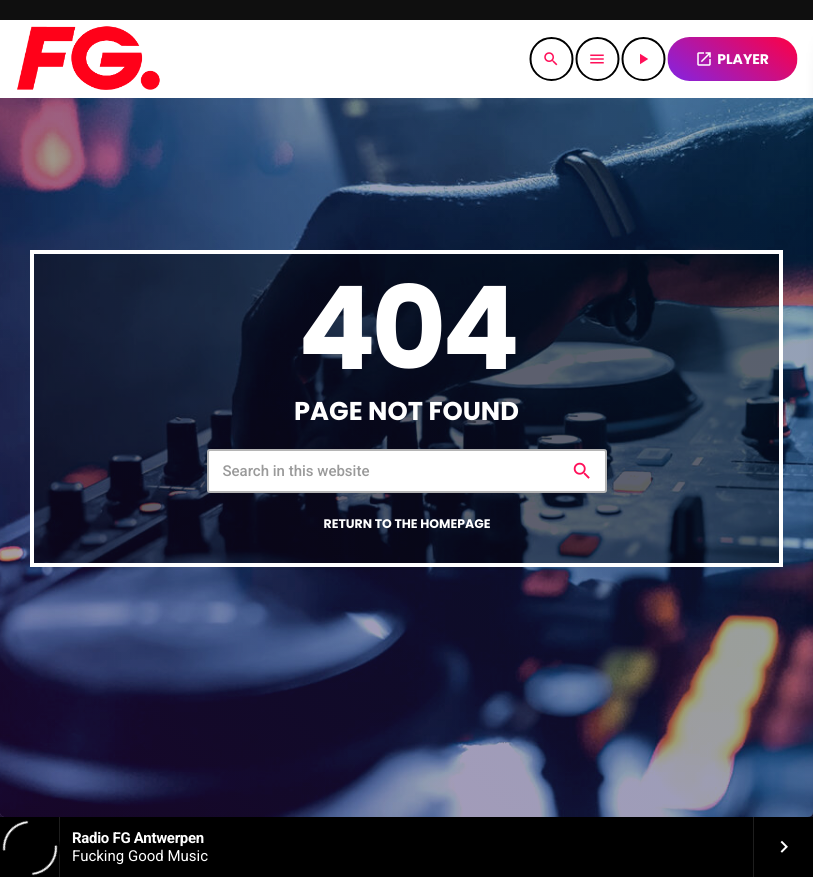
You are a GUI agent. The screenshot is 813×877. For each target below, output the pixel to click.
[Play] (643, 59)
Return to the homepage (407, 524)
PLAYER (732, 59)
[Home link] (87, 59)
